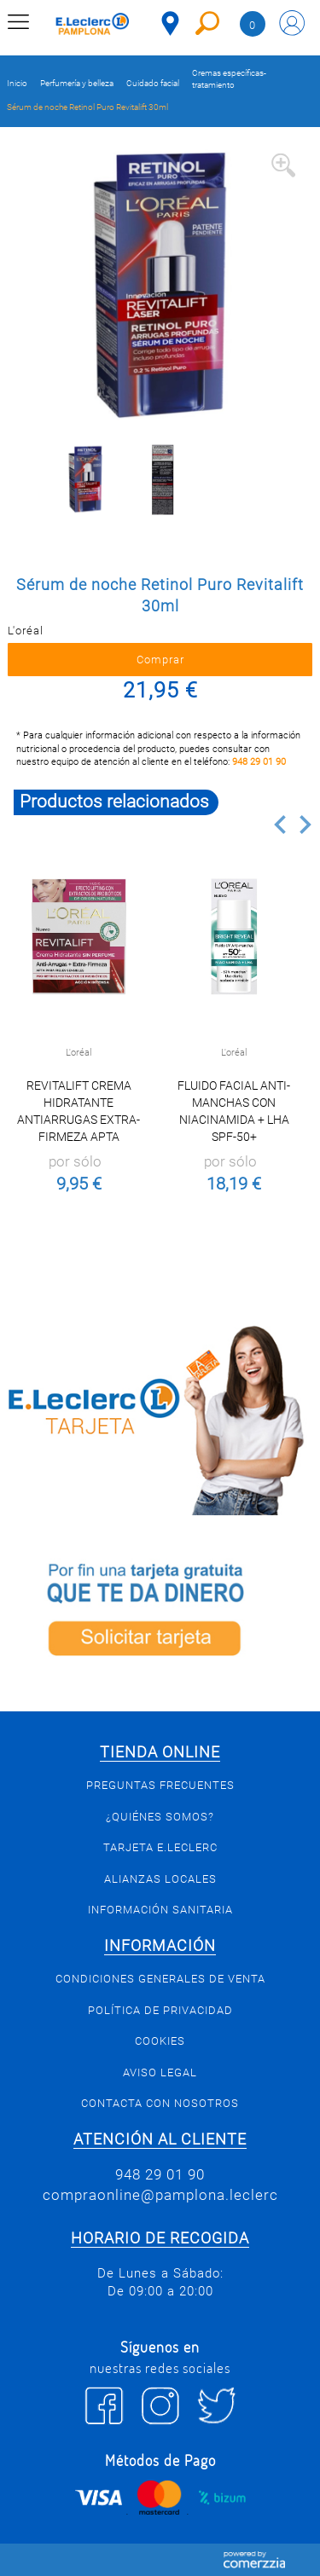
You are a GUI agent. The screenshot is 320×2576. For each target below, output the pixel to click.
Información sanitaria (160, 1909)
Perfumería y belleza (76, 83)
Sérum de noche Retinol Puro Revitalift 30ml (87, 107)
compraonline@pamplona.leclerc (160, 2194)
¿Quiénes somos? (160, 1816)
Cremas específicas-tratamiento (229, 79)
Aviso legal (160, 2072)
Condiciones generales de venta (160, 1978)
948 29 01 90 (259, 761)
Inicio (17, 83)
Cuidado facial (152, 83)
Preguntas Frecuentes (160, 1785)
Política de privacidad (160, 2010)
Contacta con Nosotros (160, 2103)
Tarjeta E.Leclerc (160, 1847)
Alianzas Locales (160, 1879)
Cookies (160, 2041)
